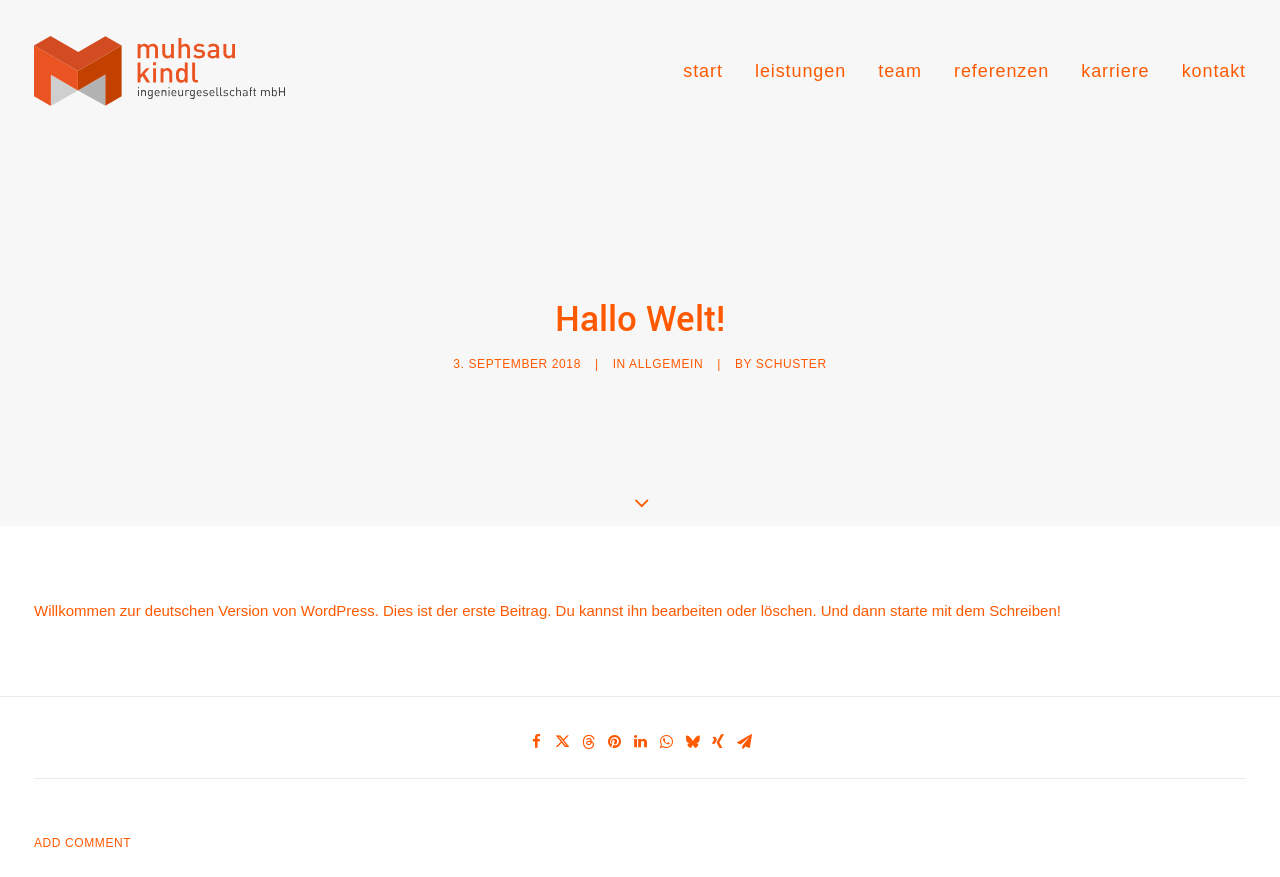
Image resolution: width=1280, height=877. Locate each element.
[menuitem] (710, 71)
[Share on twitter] (562, 722)
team (900, 71)
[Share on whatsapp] (666, 722)
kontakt (1214, 71)
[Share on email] (744, 722)
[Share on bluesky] (692, 722)
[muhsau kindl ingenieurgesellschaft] (159, 71)
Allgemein (666, 354)
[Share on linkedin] (640, 722)
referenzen (1001, 71)
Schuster (791, 354)
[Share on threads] (588, 722)
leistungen (800, 71)
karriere (1115, 71)
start (703, 71)
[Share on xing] (718, 722)
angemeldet (141, 864)
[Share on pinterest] (614, 722)
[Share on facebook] (536, 722)
